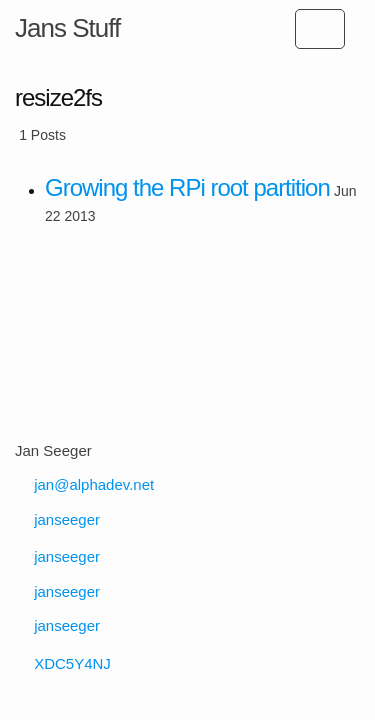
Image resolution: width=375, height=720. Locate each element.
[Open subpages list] (320, 29)
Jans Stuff (67, 28)
